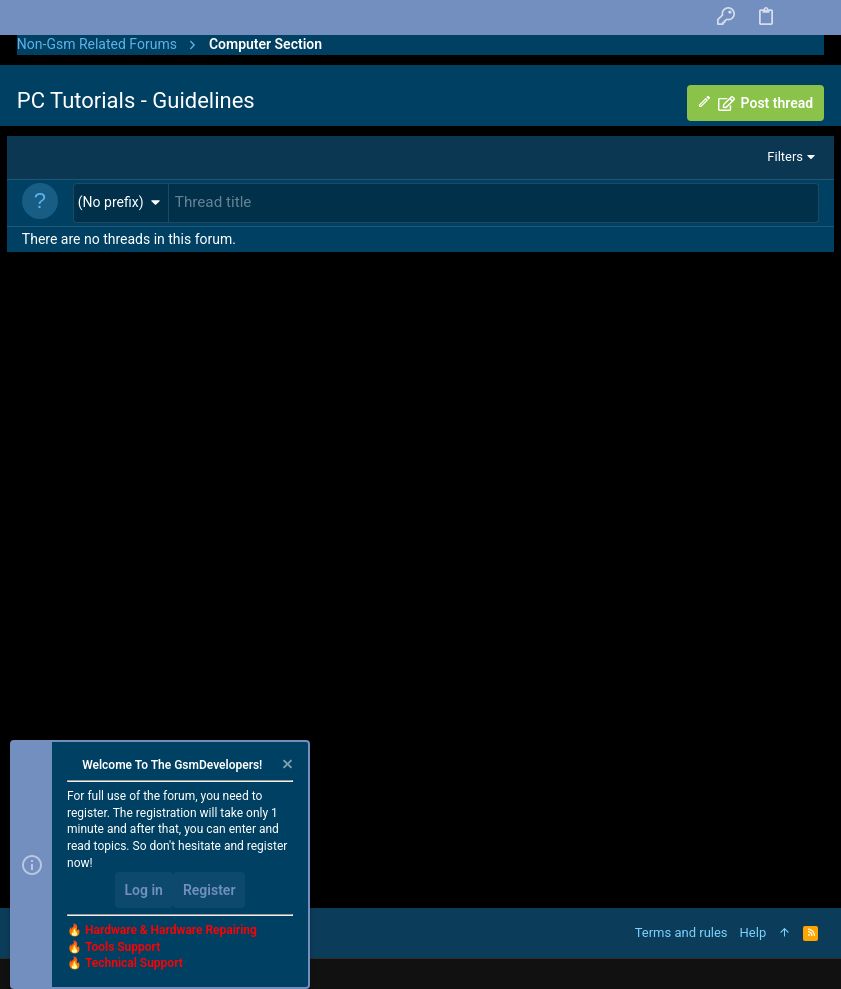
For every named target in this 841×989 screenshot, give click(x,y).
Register (209, 890)
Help (753, 932)
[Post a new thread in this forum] (493, 202)
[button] (121, 201)
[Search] (804, 18)
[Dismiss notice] (286, 766)
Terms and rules (681, 932)
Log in (144, 890)
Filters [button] (785, 156)
